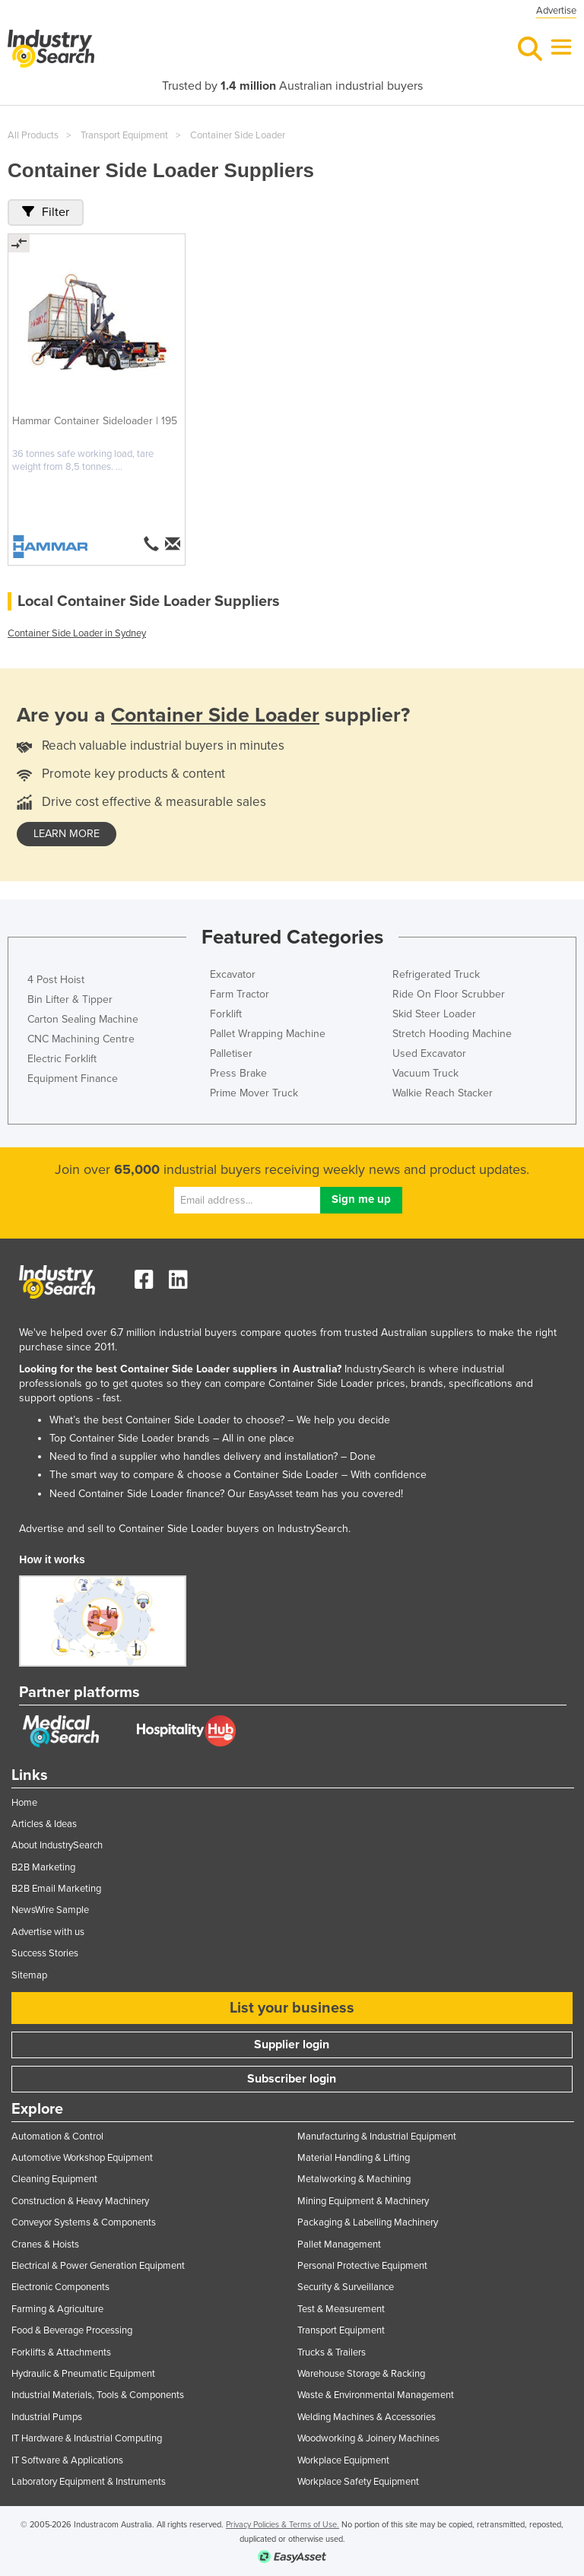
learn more (66, 833)
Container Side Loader (237, 135)
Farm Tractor (239, 994)
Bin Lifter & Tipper (70, 999)
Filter (45, 212)
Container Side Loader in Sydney (77, 633)
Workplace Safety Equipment (358, 2482)
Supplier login (291, 2044)
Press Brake (238, 1073)
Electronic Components (60, 2287)
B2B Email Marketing (56, 1889)
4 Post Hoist (55, 979)
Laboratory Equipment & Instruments (88, 2482)
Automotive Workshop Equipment (82, 2158)
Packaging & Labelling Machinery (367, 2222)
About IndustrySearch (57, 1845)
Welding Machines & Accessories (366, 2417)
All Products (33, 135)
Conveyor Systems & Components (83, 2222)
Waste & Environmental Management (375, 2395)
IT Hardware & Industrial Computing (86, 2438)
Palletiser (231, 1053)
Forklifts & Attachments (61, 2352)
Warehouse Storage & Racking (361, 2374)
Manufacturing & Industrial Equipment (376, 2136)
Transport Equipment (124, 135)
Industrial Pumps (46, 2417)
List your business (292, 2008)
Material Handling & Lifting (353, 2158)
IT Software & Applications (67, 2460)
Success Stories (44, 1953)
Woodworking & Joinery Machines (368, 2438)
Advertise (556, 11)
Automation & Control (57, 2136)
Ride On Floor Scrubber (448, 994)
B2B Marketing (43, 1867)
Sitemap (29, 1975)
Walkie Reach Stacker (442, 1093)
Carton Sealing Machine (82, 1019)
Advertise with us (47, 1932)
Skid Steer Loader (434, 1013)
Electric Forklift (62, 1058)
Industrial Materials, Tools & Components (97, 2395)
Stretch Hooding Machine (452, 1033)
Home (24, 1803)
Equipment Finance (72, 1078)
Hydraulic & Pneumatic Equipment (83, 2374)
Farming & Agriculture (57, 2309)
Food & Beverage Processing (71, 2330)
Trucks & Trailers (331, 2352)
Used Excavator (429, 1053)
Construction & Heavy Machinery (80, 2201)
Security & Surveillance (345, 2287)
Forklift (226, 1013)
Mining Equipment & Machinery (363, 2201)
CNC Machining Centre (81, 1039)
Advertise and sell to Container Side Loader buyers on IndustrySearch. (185, 1528)
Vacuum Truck (425, 1073)
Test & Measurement (341, 2309)
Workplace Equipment (343, 2460)
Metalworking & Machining (354, 2179)
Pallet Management (339, 2244)
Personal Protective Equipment (362, 2266)
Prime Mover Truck (254, 1093)
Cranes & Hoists (45, 2244)
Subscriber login (291, 2078)
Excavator (233, 974)
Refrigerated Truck (436, 974)
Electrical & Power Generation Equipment (98, 2266)
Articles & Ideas (44, 1824)
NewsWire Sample (50, 1910)
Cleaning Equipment (54, 2179)
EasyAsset (271, 1494)
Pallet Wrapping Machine (267, 1033)
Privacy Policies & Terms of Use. (282, 2525)
